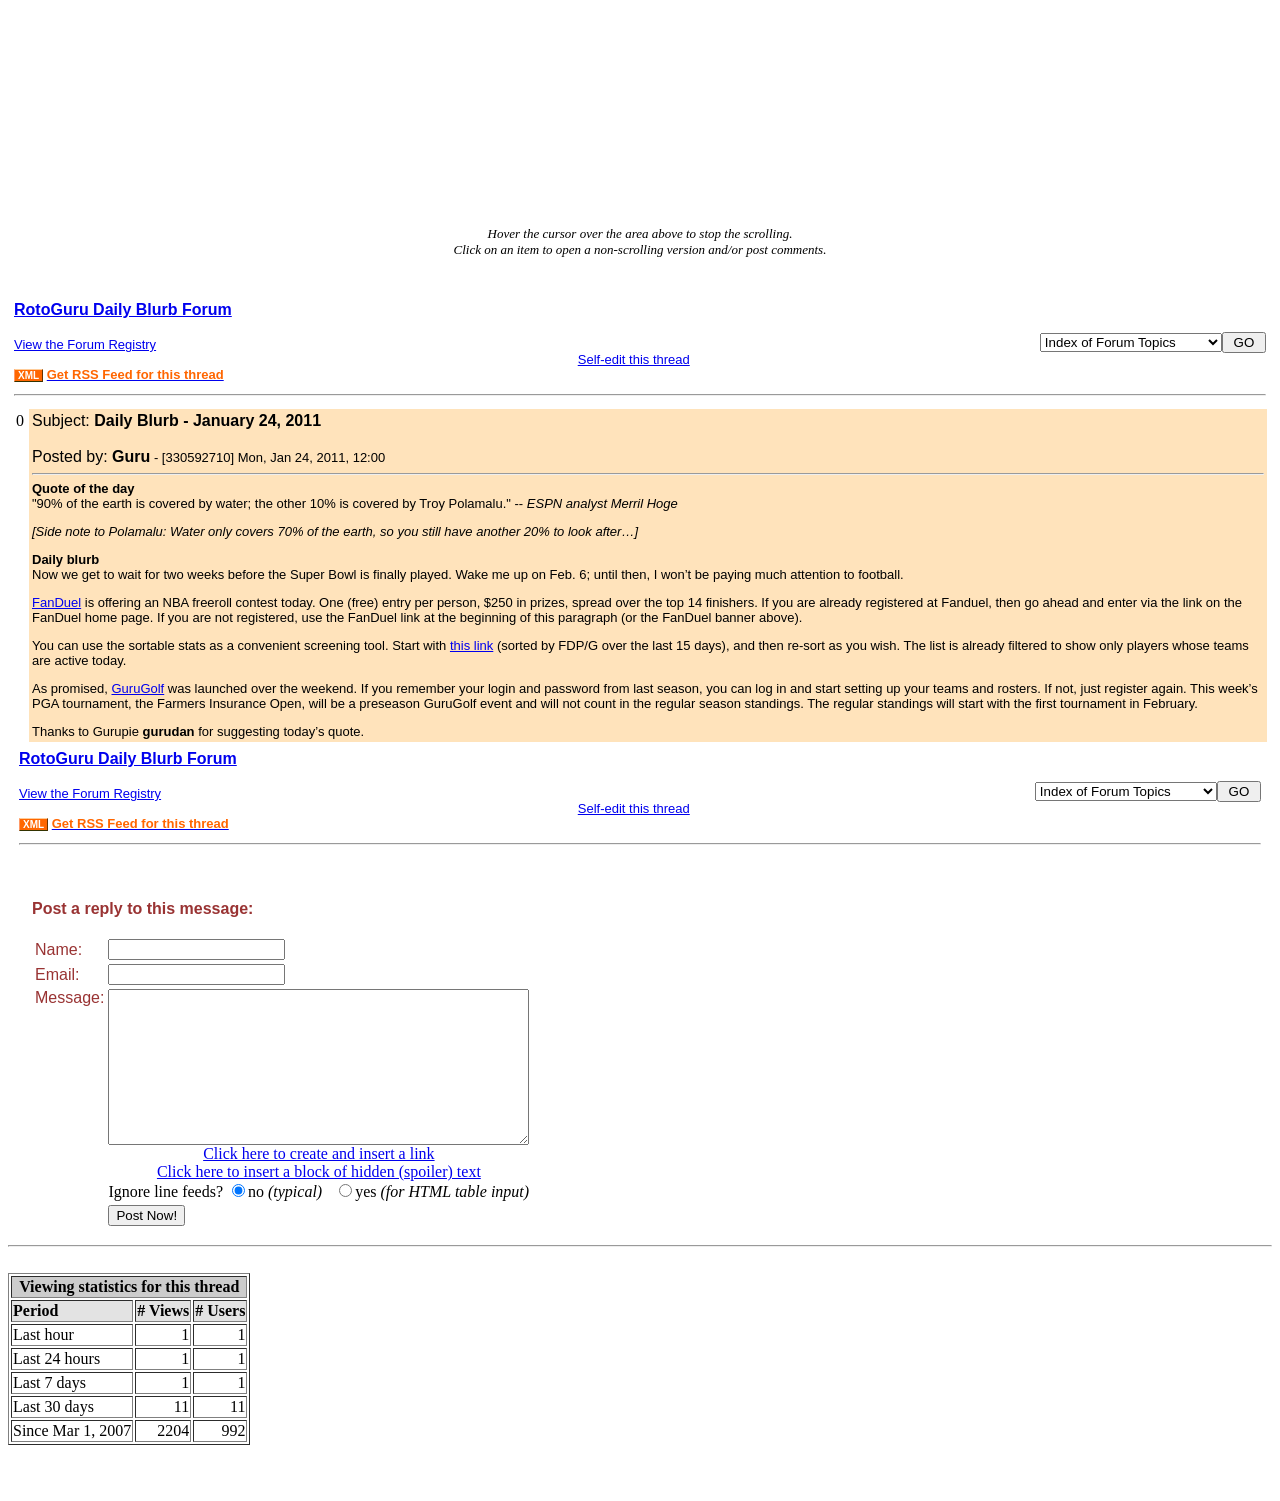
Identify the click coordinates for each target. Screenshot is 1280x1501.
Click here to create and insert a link (343, 1183)
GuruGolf (137, 688)
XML (28, 375)
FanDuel (56, 602)
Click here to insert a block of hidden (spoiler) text (344, 1201)
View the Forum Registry (85, 344)
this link (471, 645)
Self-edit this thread (634, 359)
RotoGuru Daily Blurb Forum (123, 309)
